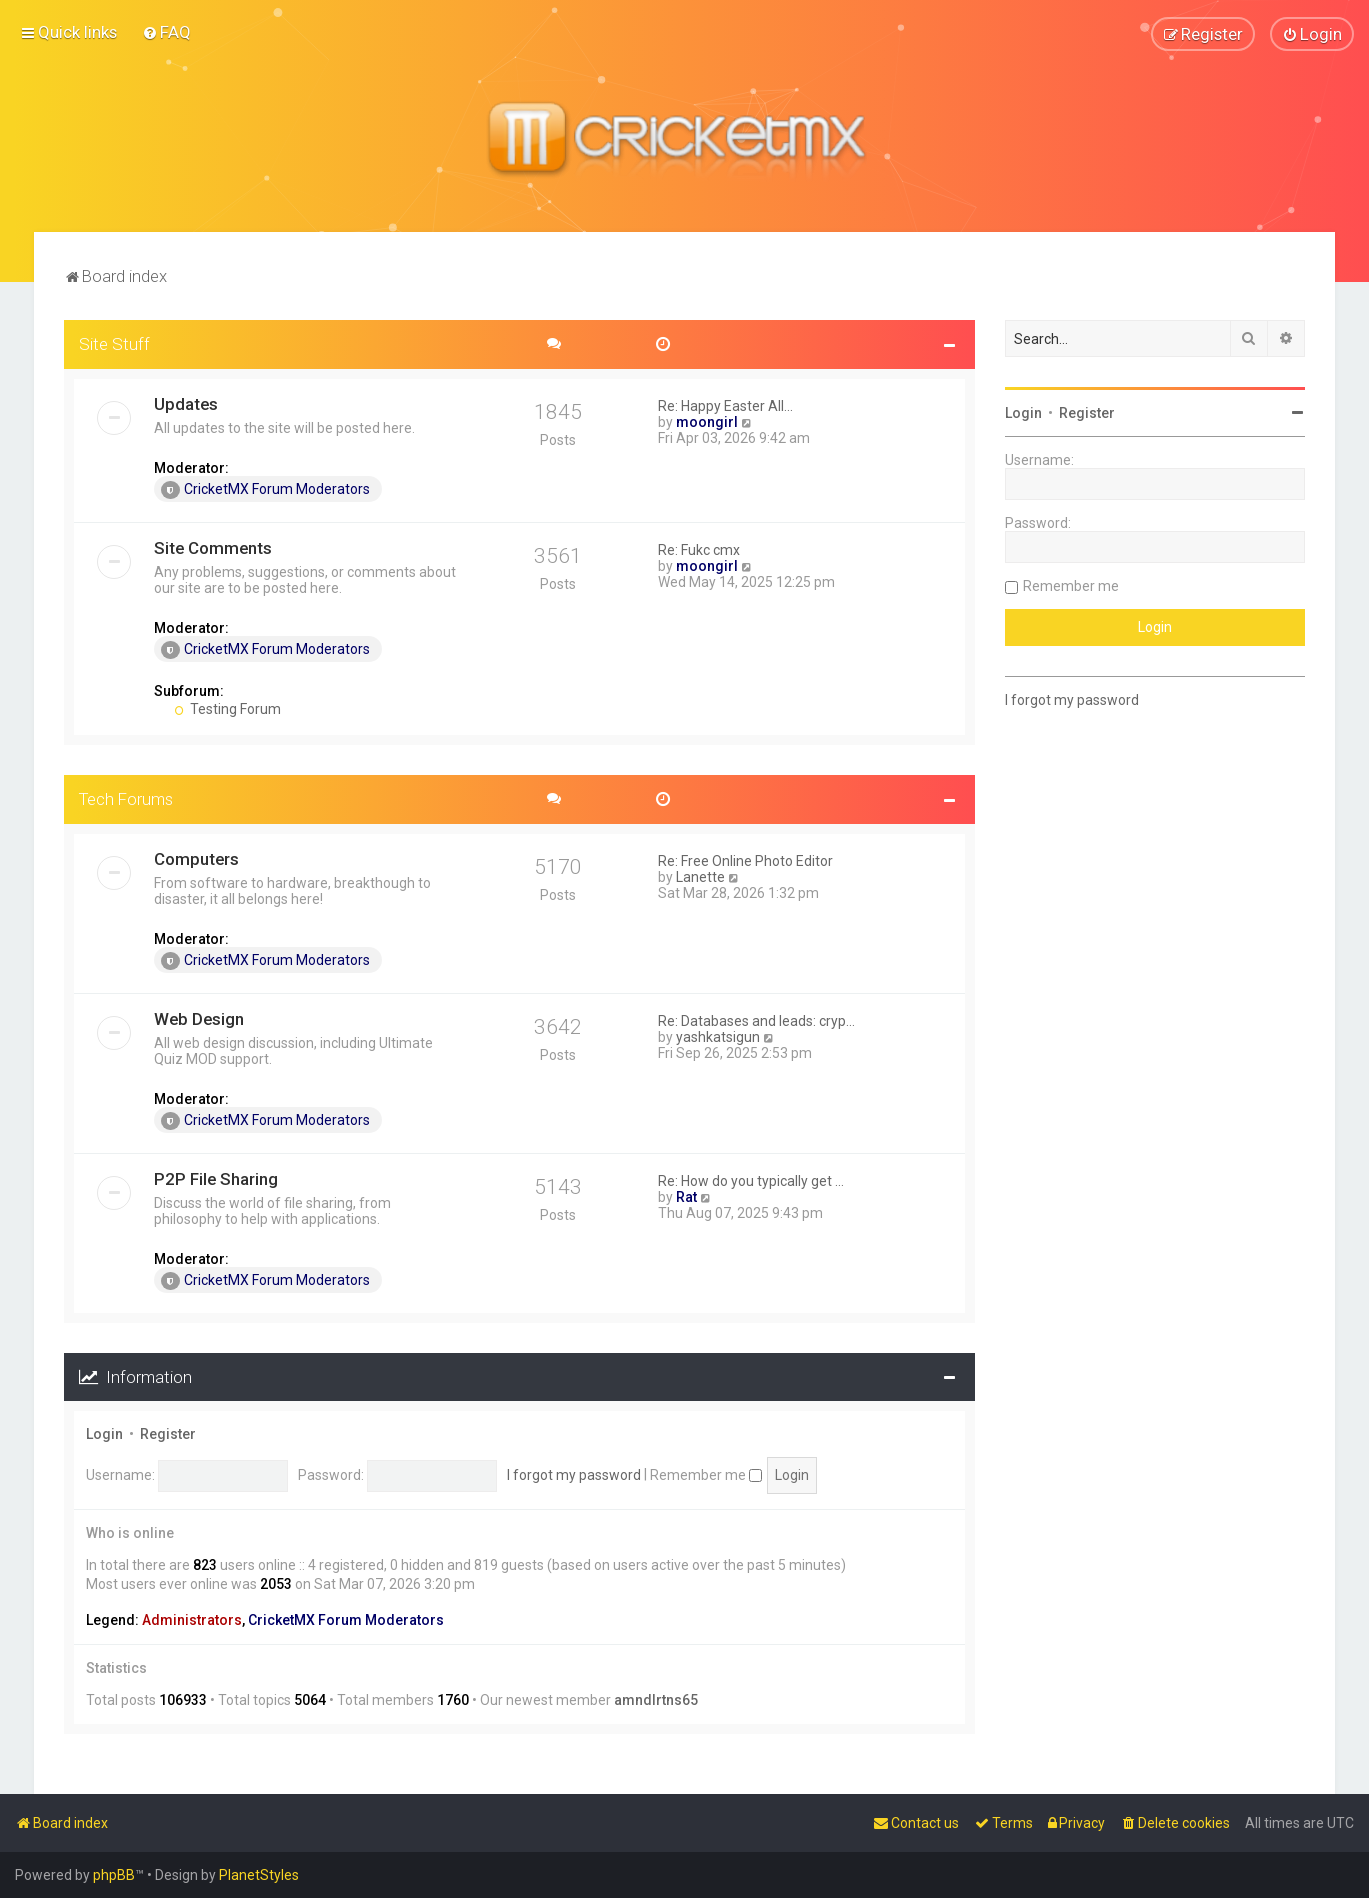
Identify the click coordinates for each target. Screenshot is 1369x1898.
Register (168, 1434)
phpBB (114, 1875)
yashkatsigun (718, 1037)
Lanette (700, 877)
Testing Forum (227, 709)
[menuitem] (166, 32)
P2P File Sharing (216, 1179)
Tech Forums (126, 799)
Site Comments (213, 548)
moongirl (707, 422)
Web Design (199, 1019)
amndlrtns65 (656, 1700)
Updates (186, 404)
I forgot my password (574, 1475)
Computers (196, 859)
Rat (686, 1197)
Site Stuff (114, 344)
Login (104, 1434)
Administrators (192, 1620)
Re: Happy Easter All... (725, 406)
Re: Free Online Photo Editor (745, 861)
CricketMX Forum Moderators (265, 490)
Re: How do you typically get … (751, 1181)
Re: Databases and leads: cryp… (756, 1021)
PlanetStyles (259, 1875)
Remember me (706, 1475)
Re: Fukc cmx (699, 550)
